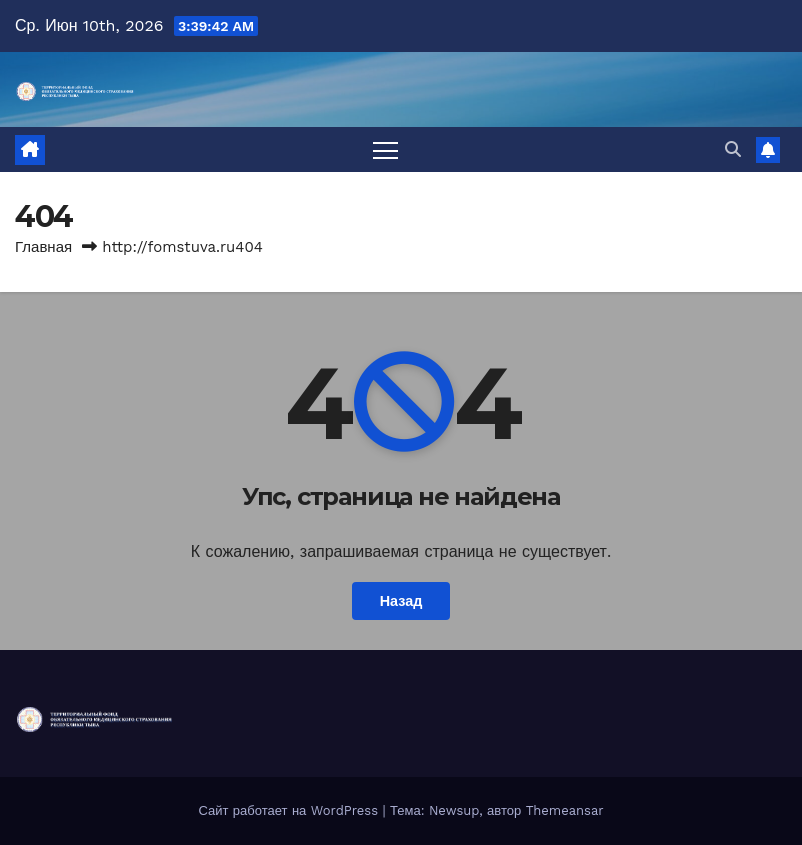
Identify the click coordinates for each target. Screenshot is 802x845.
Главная (43, 247)
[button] (733, 149)
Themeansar (565, 810)
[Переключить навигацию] (385, 149)
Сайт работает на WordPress (290, 810)
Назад (401, 601)
